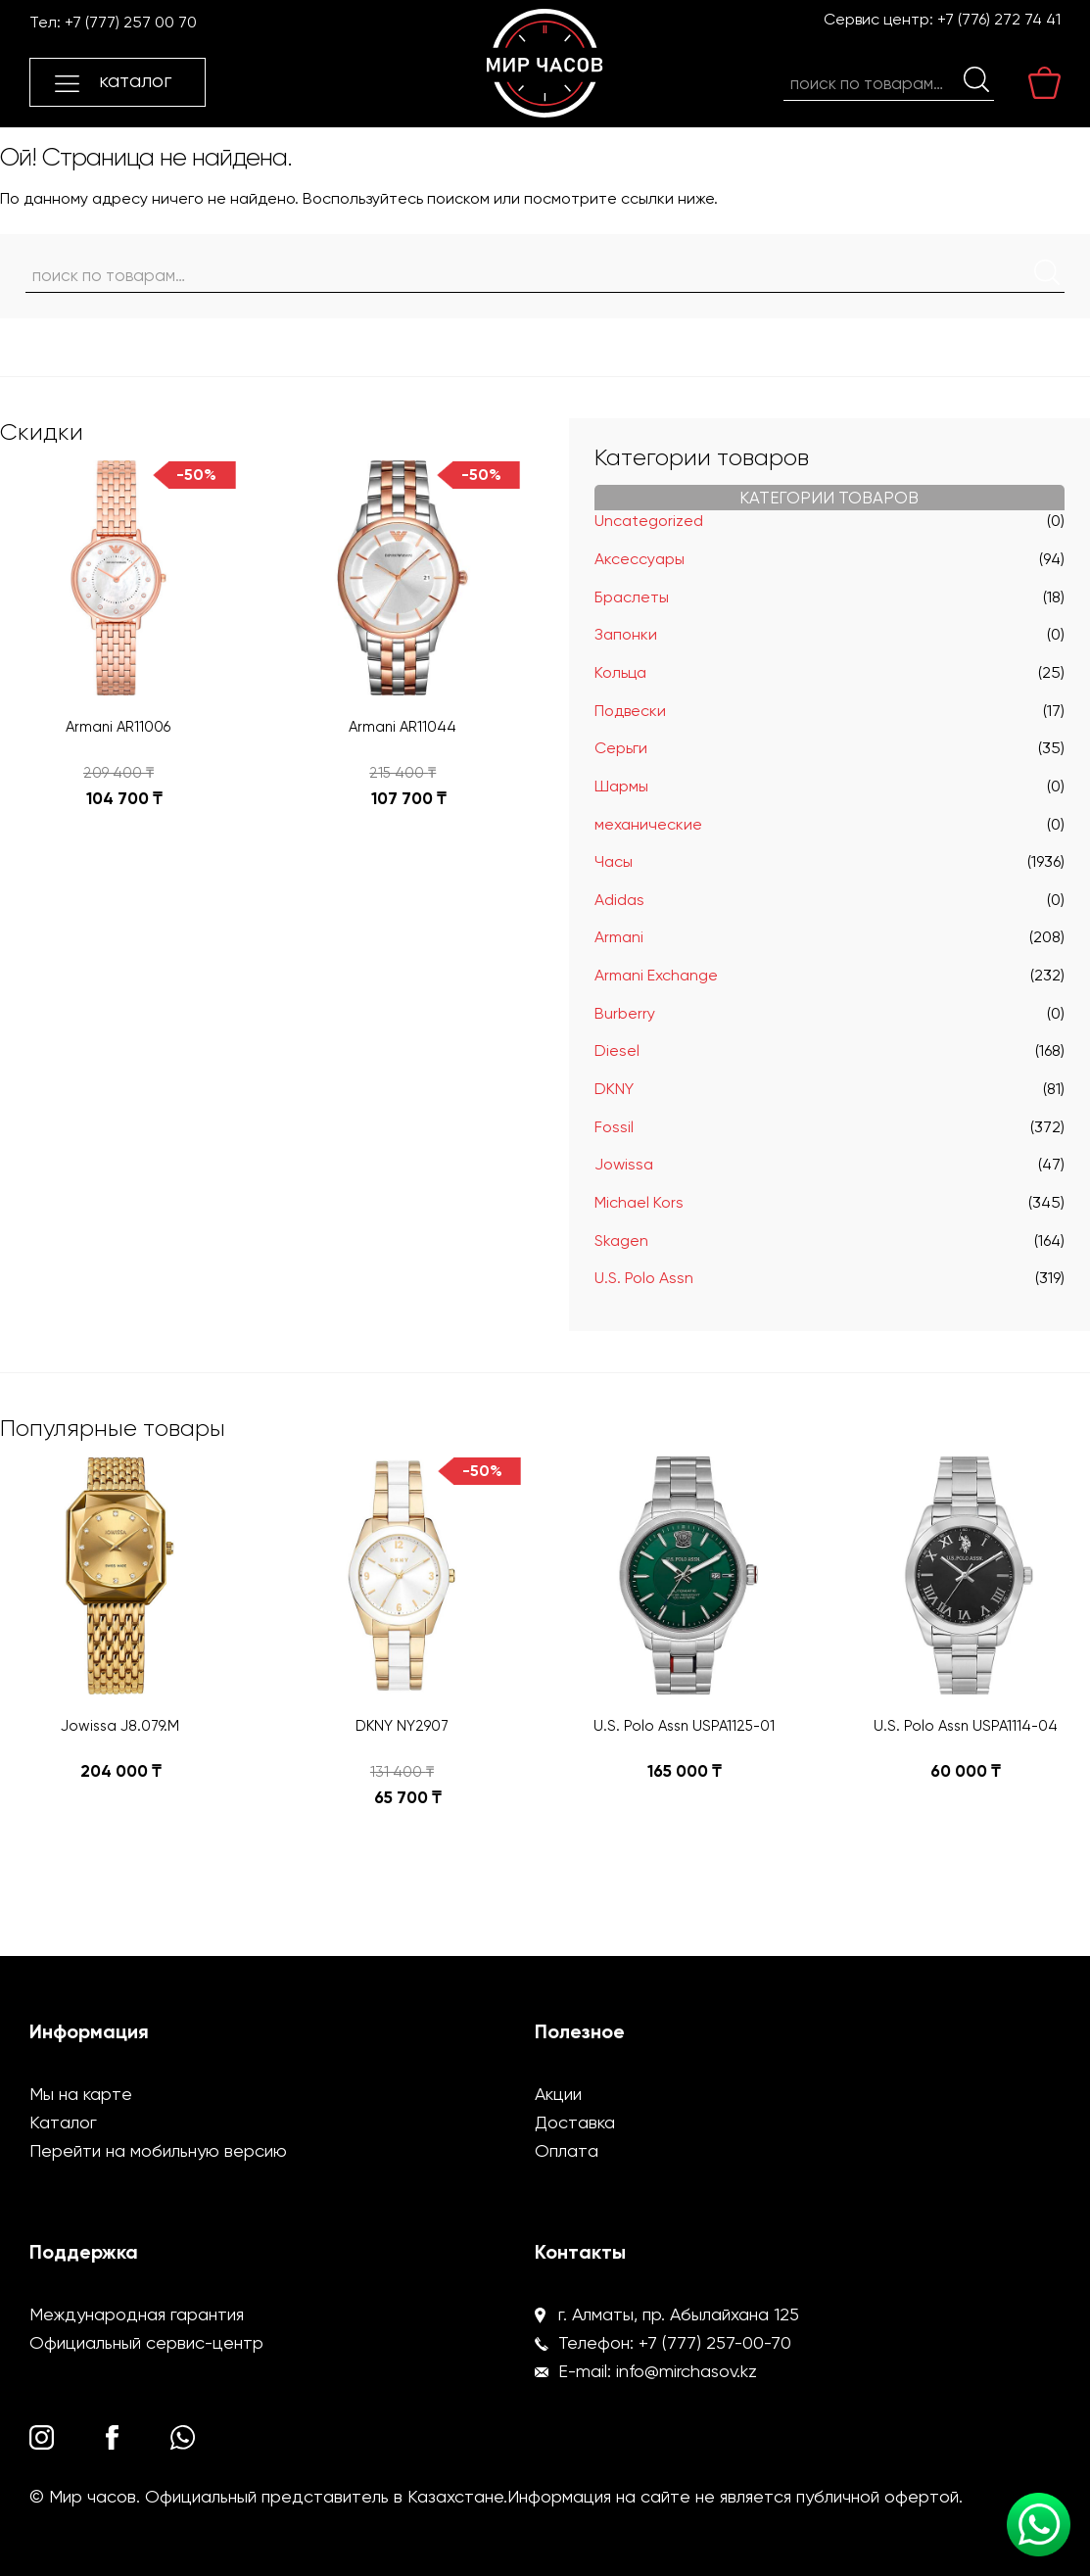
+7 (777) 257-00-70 (715, 2342)
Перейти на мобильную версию (158, 2150)
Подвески (630, 710)
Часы (613, 861)
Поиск (976, 79)
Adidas (619, 899)
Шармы (621, 786)
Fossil (614, 1127)
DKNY (614, 1088)
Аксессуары (639, 558)
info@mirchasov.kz (686, 2371)
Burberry (624, 1013)
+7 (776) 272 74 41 (999, 19)
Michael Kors (639, 1202)
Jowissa (623, 1164)
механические (648, 824)
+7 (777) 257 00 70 (131, 22)
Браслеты (631, 597)
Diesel (617, 1050)
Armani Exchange (656, 975)
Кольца (620, 672)
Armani (618, 937)
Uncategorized (648, 520)
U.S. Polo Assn (643, 1277)
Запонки (625, 634)
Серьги (620, 748)
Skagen (621, 1240)
